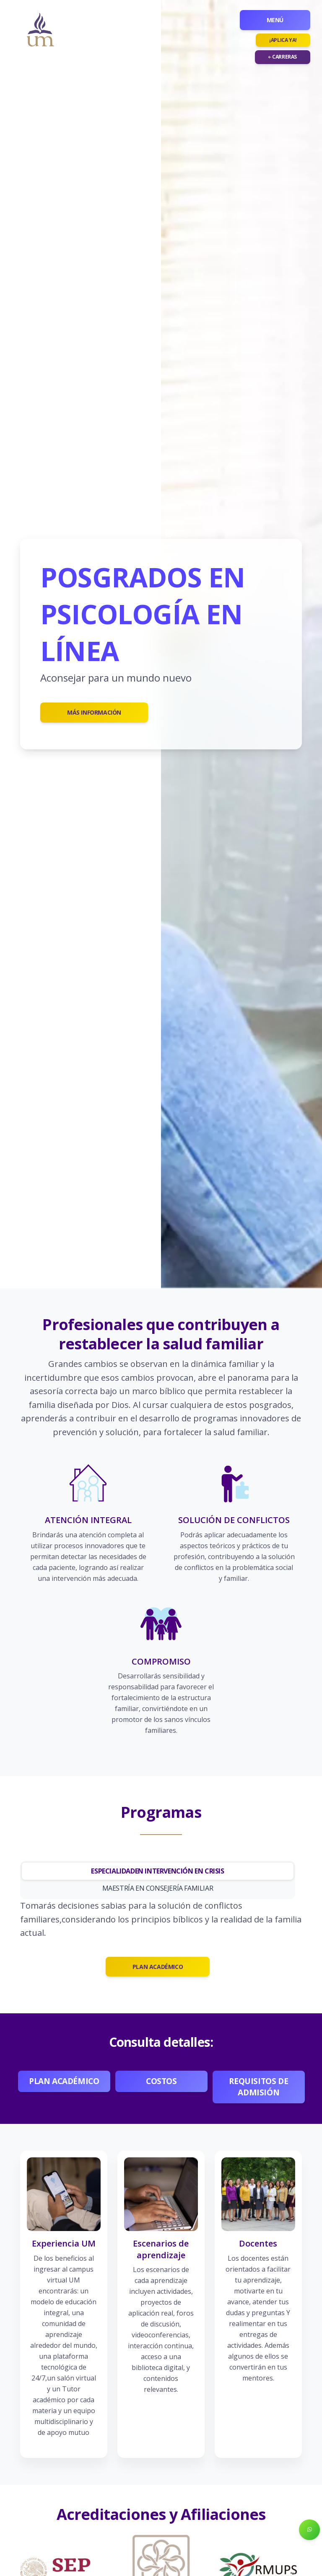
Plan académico (64, 2081)
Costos (161, 2081)
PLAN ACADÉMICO (157, 1967)
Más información (94, 712)
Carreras (282, 56)
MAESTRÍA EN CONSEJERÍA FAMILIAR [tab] (157, 1888)
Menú (275, 20)
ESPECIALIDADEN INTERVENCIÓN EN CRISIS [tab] (157, 1871)
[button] (309, 2529)
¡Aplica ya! (283, 40)
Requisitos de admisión (259, 2086)
